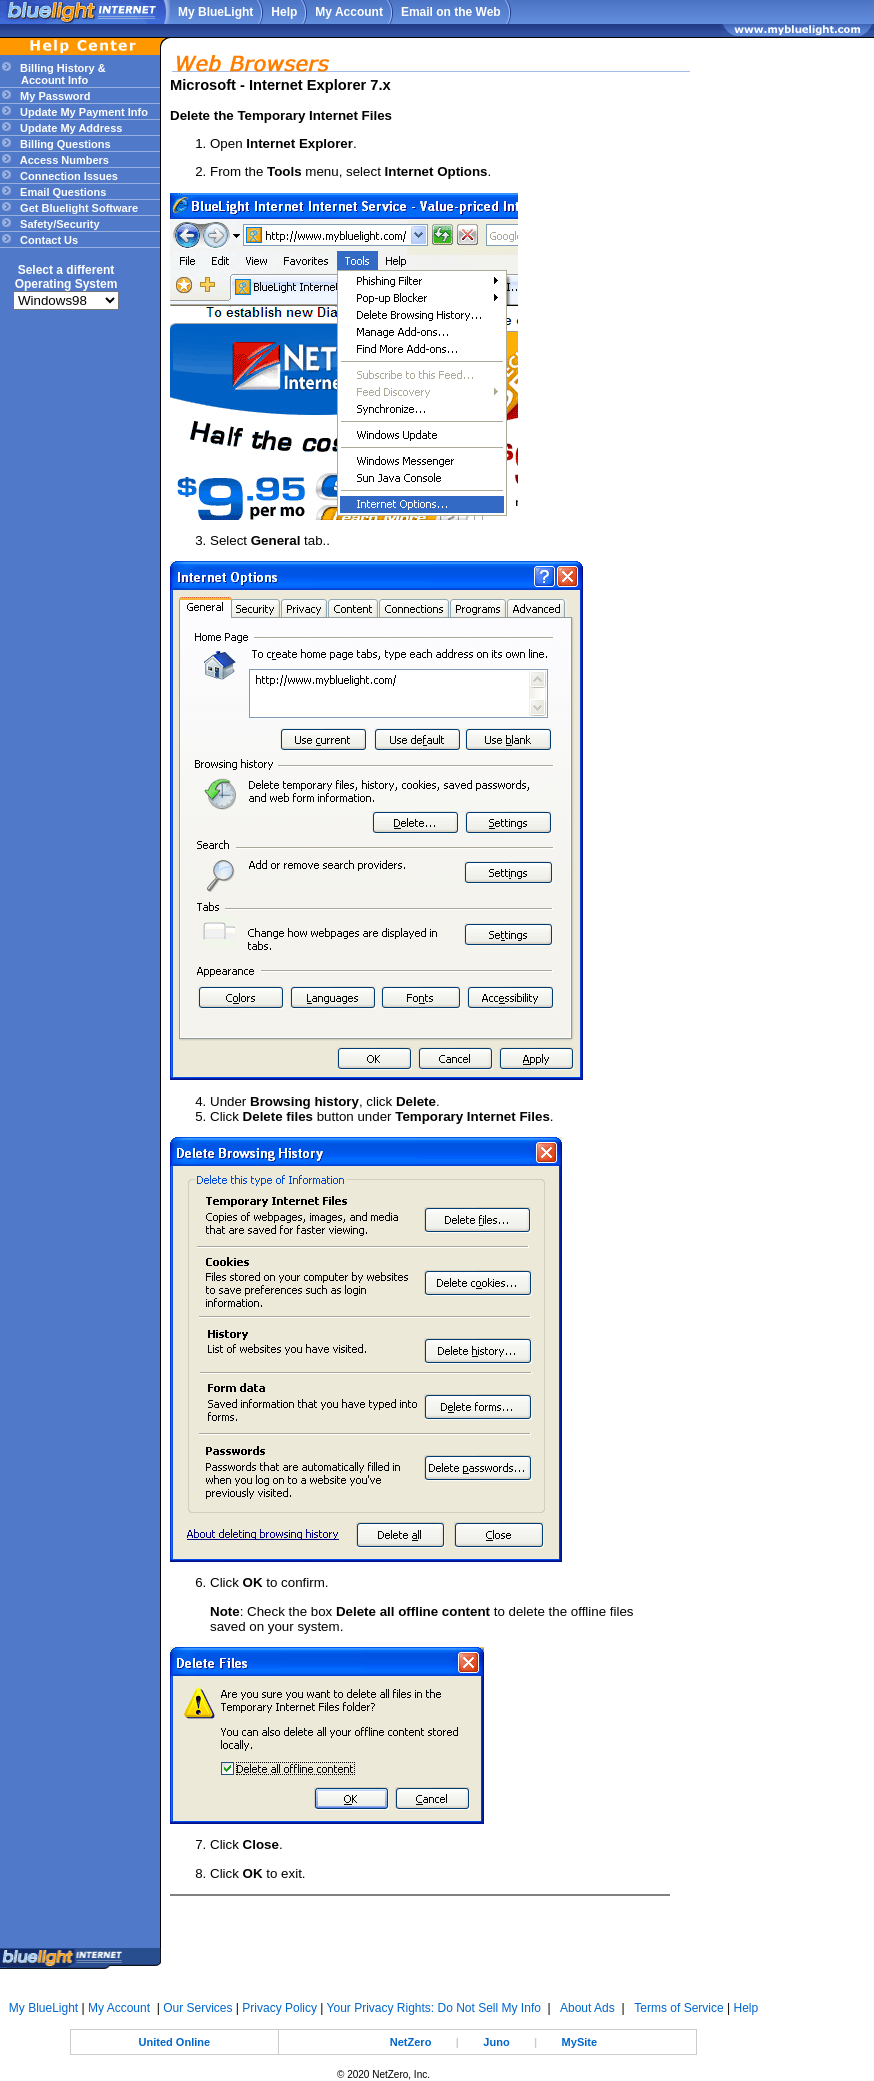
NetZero (411, 2042)
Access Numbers (63, 160)
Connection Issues (67, 176)
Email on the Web (451, 12)
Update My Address (69, 128)
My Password (53, 96)
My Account (349, 12)
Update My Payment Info (82, 112)
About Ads (587, 2008)
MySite (579, 2042)
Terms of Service (678, 2008)
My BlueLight (215, 12)
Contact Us (47, 240)
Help (284, 12)
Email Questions (61, 192)
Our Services (197, 2008)
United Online (175, 2042)
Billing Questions (64, 144)
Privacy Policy (279, 2008)
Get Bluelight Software (77, 208)
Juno (496, 2042)
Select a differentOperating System (66, 277)
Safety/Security (58, 224)
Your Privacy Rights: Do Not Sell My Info (434, 2008)
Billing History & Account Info (53, 74)
